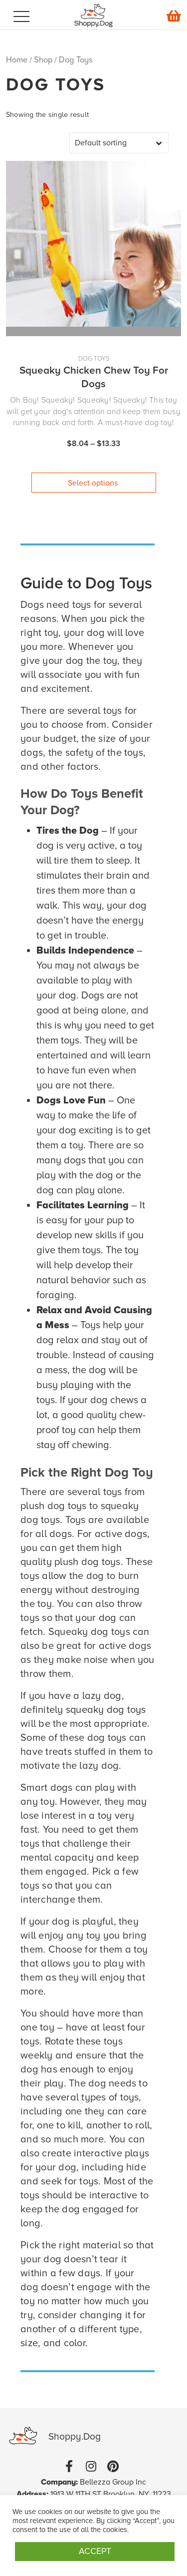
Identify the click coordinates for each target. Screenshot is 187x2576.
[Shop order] (119, 142)
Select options (93, 483)
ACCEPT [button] (95, 2551)
